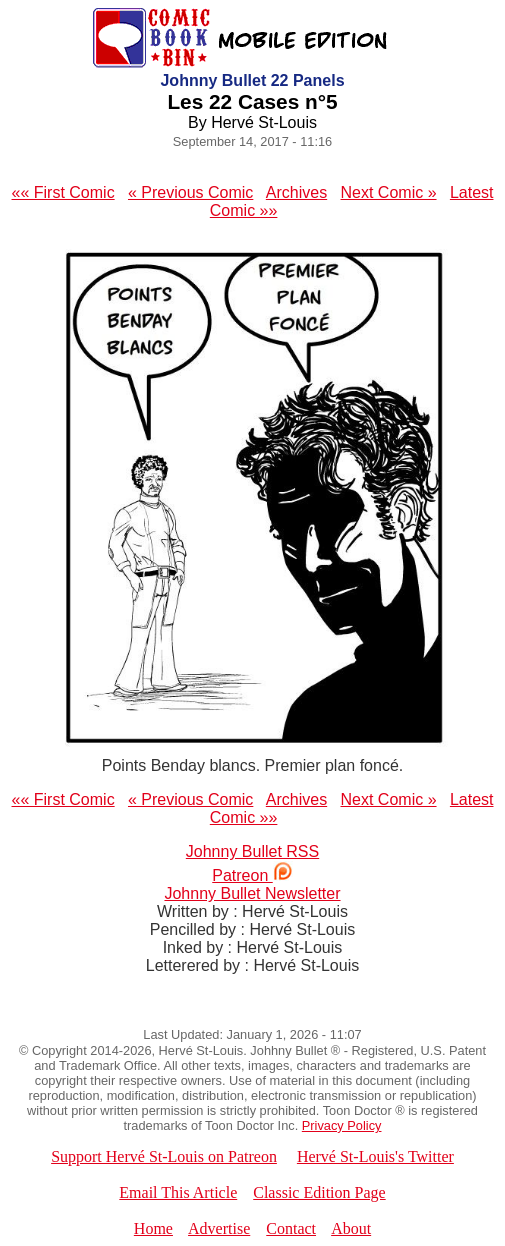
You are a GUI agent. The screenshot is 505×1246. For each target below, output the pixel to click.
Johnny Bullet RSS (252, 851)
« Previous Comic (190, 192)
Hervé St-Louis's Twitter (375, 1156)
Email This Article (178, 1192)
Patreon (252, 875)
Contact (291, 1228)
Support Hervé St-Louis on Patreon (164, 1156)
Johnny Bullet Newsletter (252, 893)
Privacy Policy (342, 1125)
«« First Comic (63, 192)
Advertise (219, 1228)
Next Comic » (389, 192)
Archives (296, 192)
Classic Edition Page (319, 1192)
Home (153, 1228)
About (351, 1228)
